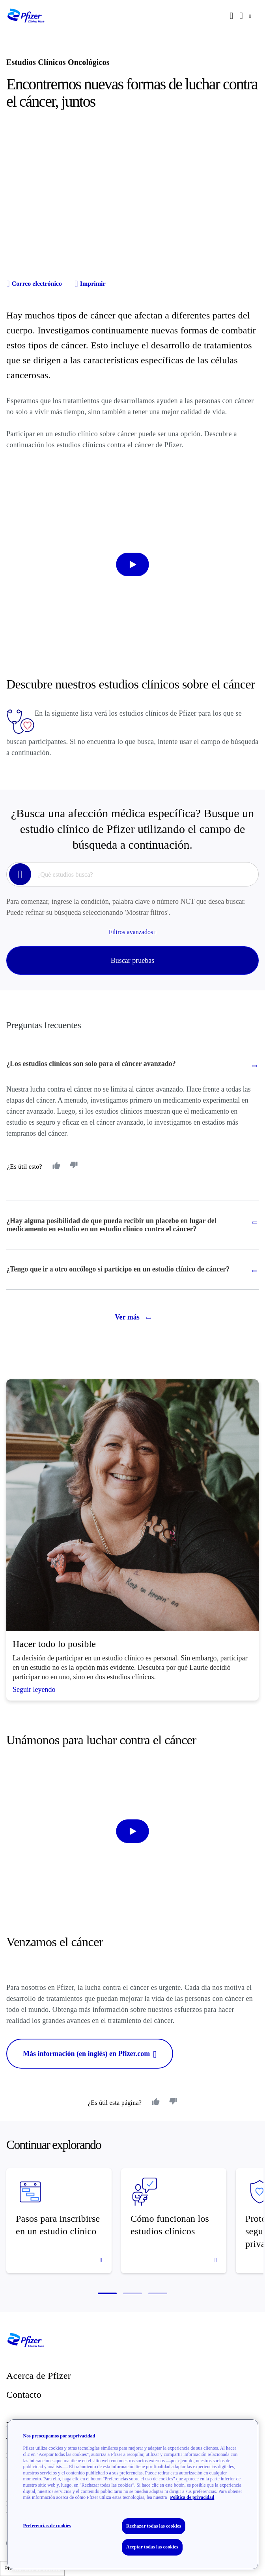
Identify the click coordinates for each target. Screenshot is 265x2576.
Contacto (23, 2394)
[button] (107, 2293)
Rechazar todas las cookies (153, 2526)
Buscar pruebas (132, 960)
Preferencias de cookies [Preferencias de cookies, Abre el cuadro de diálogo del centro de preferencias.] (47, 2525)
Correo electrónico (34, 284)
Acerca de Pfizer (38, 2376)
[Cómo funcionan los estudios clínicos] (173, 2220)
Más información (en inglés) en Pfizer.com (90, 2054)
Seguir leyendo (34, 1689)
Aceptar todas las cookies (152, 2547)
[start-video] (132, 564)
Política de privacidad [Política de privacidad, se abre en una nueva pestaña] (192, 2497)
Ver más (132, 1317)
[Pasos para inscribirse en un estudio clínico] (59, 2220)
